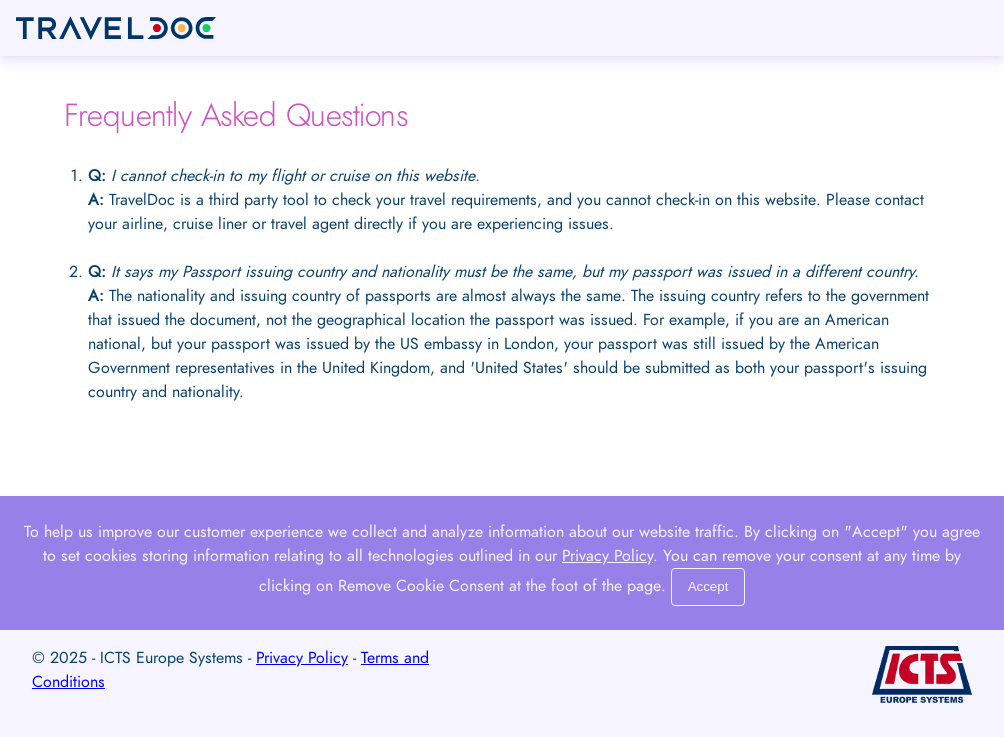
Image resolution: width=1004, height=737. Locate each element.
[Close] (708, 587)
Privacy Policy (607, 556)
